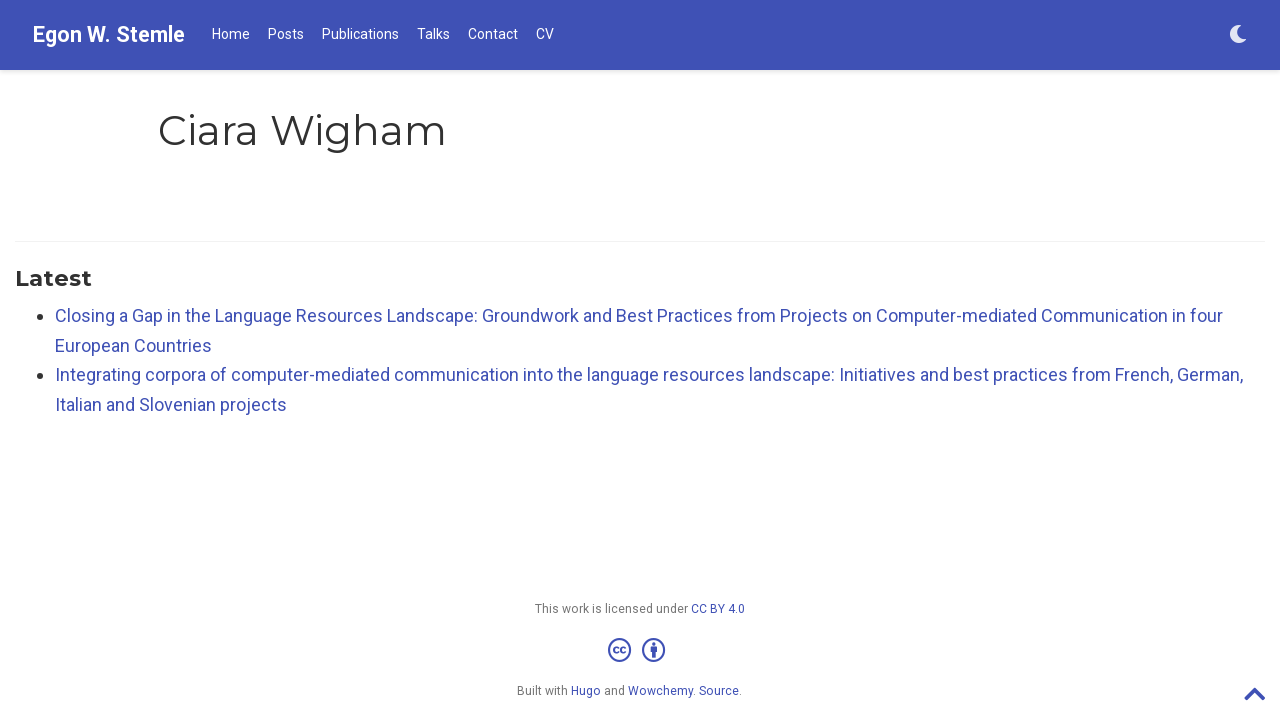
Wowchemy (660, 691)
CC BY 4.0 (718, 609)
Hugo (586, 691)
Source (719, 691)
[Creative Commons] (640, 651)
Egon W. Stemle (109, 34)
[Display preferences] (1238, 35)
